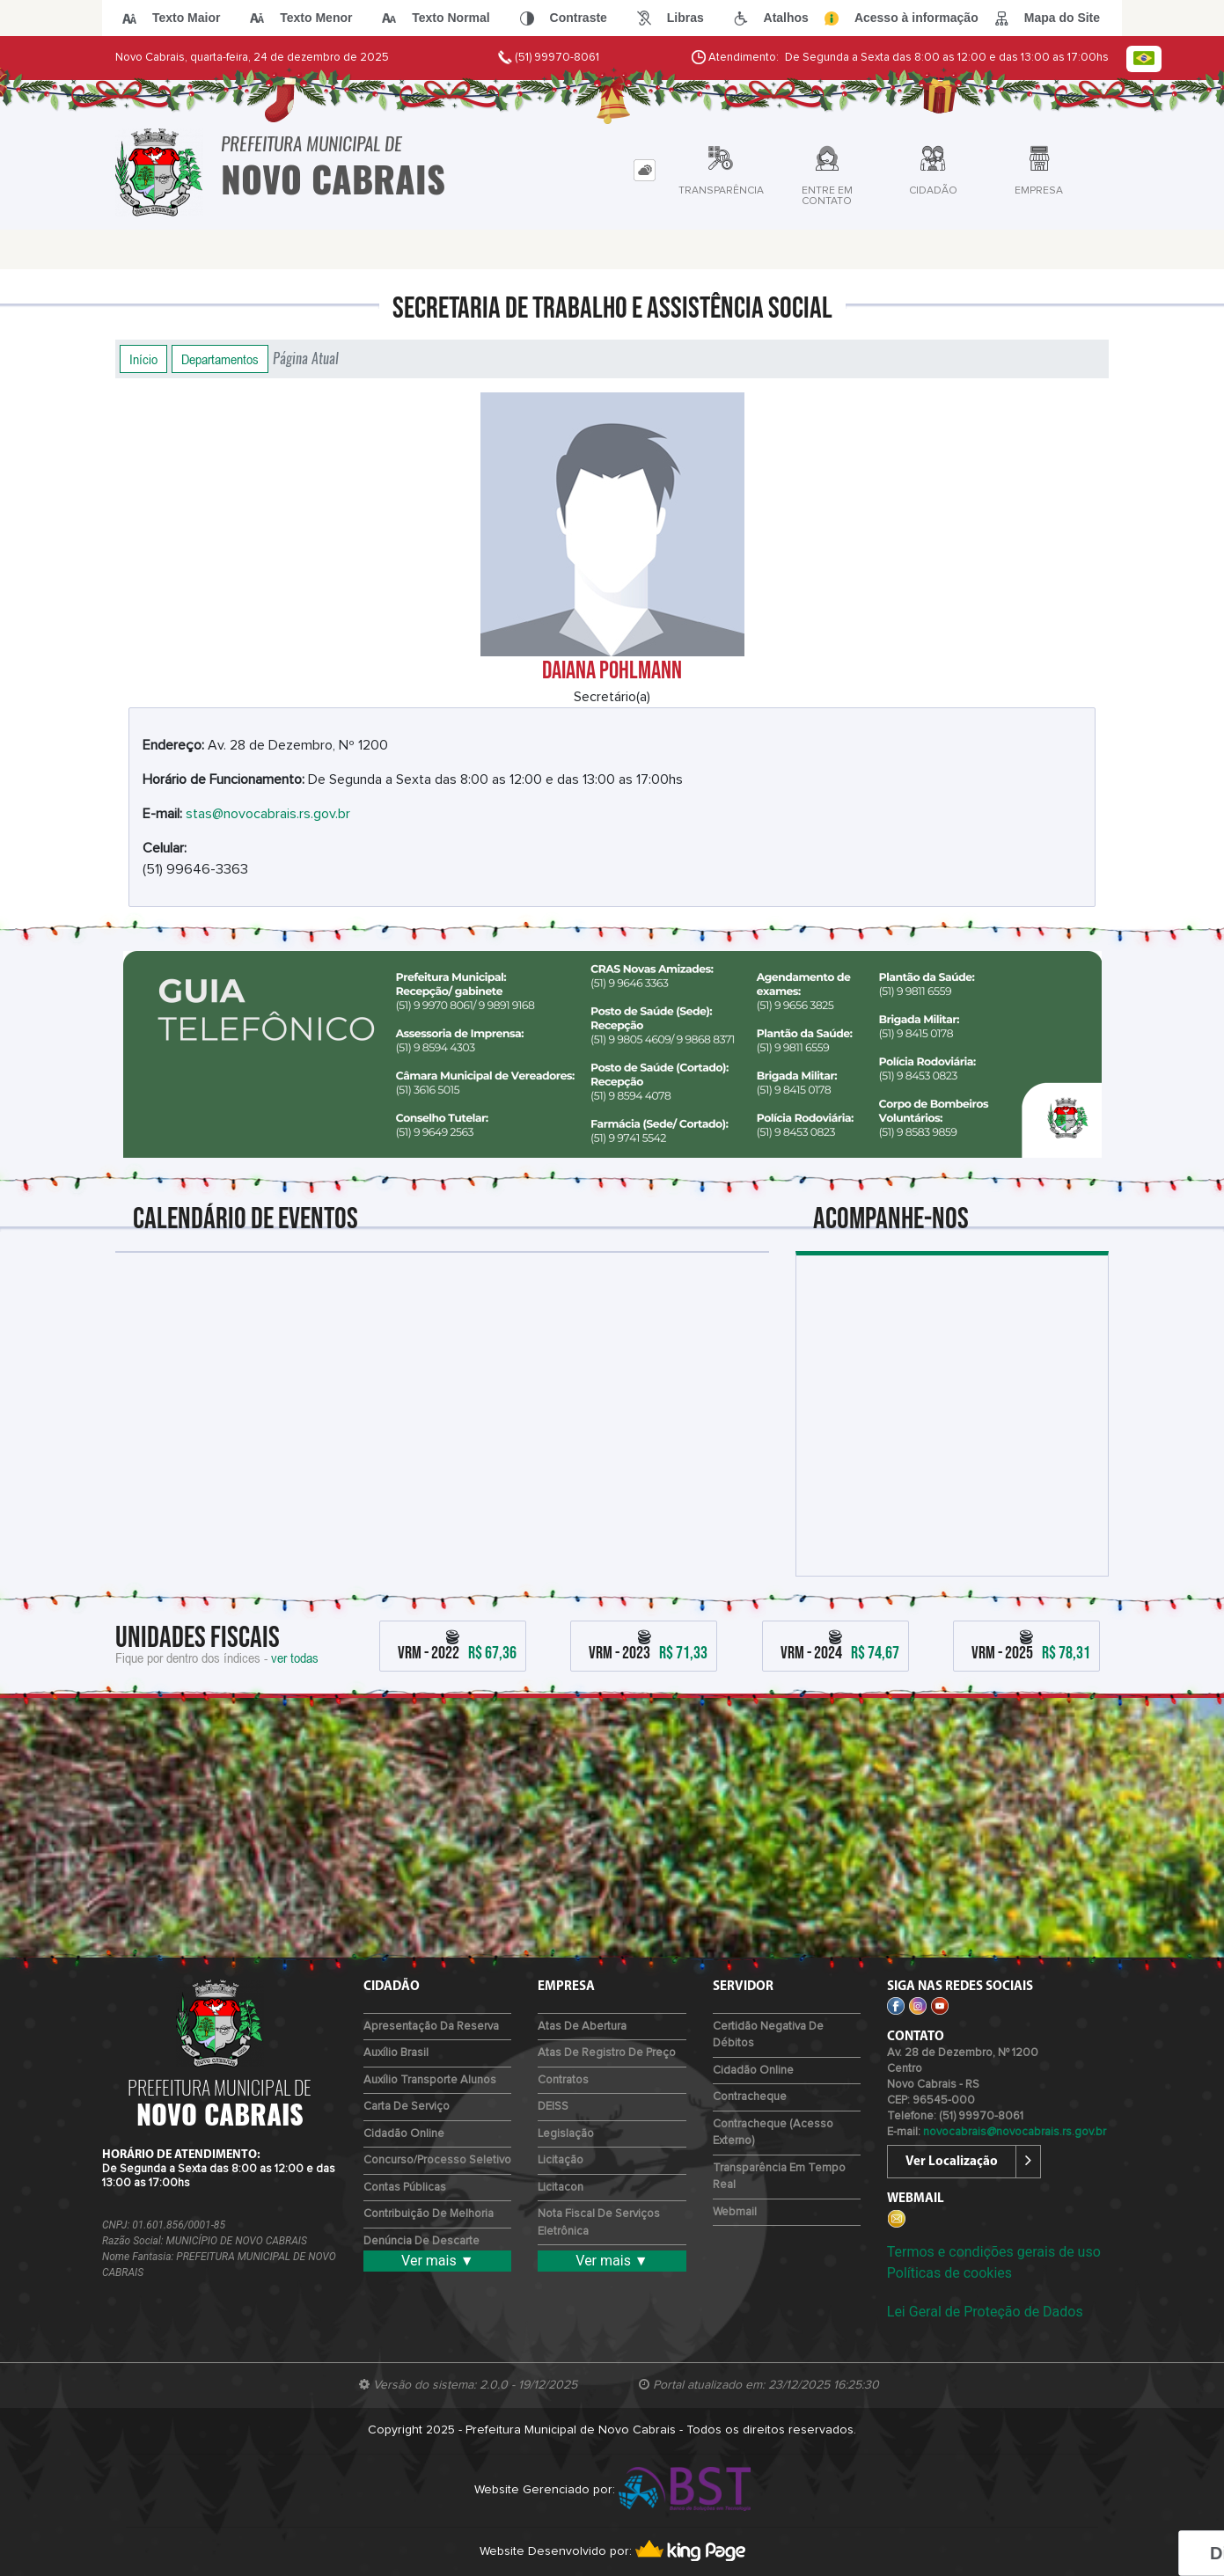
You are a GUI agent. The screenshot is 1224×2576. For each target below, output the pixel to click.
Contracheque (750, 2097)
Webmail (735, 2212)
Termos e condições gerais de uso (994, 2251)
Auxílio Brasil (396, 2053)
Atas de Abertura (582, 2026)
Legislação (566, 2134)
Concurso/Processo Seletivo (437, 2160)
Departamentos (220, 359)
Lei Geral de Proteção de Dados (985, 2311)
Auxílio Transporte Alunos (429, 2080)
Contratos (563, 2080)
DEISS (553, 2106)
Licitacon (560, 2187)
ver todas (295, 1657)
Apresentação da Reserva (431, 2026)
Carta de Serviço (406, 2106)
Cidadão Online (403, 2134)
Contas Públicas (404, 2187)
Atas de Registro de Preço (607, 2053)
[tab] (645, 170)
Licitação (560, 2160)
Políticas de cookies (949, 2273)
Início (143, 359)
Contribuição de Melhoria (428, 2214)
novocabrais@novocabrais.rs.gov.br (1014, 2132)
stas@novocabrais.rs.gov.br (268, 814)
